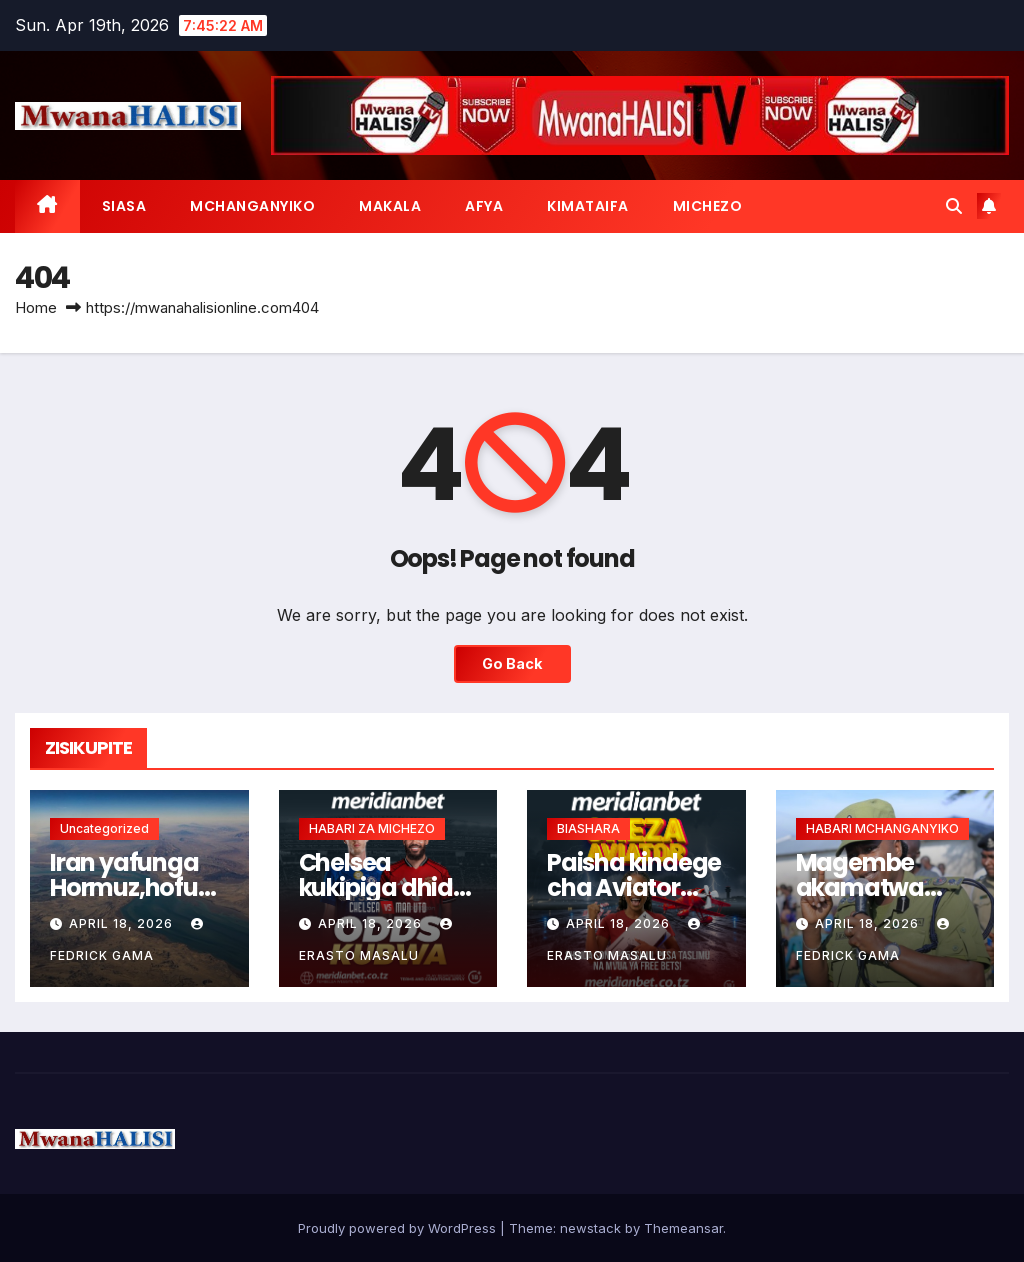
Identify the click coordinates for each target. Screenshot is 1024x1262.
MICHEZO (708, 206)
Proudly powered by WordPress (399, 1228)
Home (36, 307)
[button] (954, 206)
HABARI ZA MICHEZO (372, 828)
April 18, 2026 (123, 923)
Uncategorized (104, 828)
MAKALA (390, 206)
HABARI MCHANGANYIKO (882, 828)
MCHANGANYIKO (252, 206)
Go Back (512, 663)
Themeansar (683, 1228)
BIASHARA (588, 828)
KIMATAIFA (588, 206)
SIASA (124, 206)
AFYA (484, 206)
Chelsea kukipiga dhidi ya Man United (380, 887)
